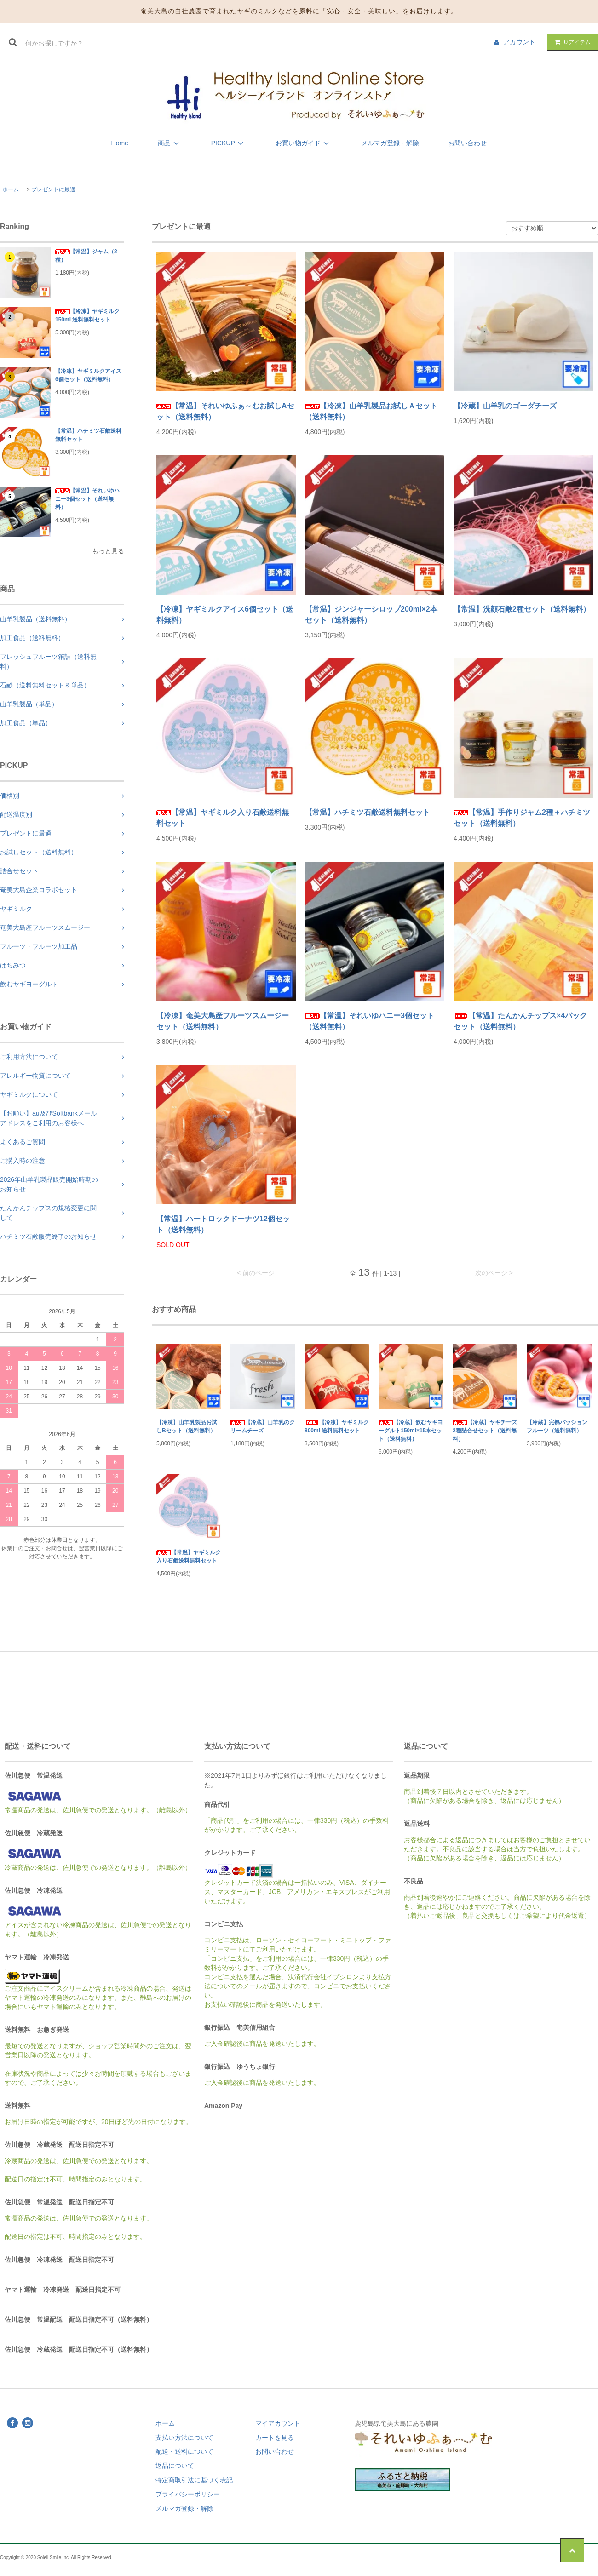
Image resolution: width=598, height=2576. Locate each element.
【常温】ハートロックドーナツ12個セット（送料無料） (223, 1224)
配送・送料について (184, 2451)
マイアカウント (277, 2423)
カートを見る (274, 2437)
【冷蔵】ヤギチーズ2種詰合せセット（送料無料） (485, 1430)
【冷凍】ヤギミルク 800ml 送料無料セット (337, 1426)
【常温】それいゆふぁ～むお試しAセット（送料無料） (225, 411)
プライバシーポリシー (187, 2494)
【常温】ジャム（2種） (86, 255)
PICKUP (228, 143)
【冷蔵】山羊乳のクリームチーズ (262, 1426)
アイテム (570, 42)
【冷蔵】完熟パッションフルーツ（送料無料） (557, 1426)
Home (119, 143)
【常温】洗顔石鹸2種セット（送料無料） (522, 609)
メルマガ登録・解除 (390, 143)
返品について (174, 2465)
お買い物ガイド (304, 143)
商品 (170, 143)
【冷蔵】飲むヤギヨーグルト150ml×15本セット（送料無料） (411, 1430)
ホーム (10, 189)
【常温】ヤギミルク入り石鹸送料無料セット (222, 817)
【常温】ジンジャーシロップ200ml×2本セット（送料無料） (371, 614)
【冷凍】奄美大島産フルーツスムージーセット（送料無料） (222, 1021)
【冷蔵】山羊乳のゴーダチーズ (505, 406)
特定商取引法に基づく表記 (194, 2480)
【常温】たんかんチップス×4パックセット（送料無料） (520, 1021)
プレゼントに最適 (53, 189)
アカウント (519, 42)
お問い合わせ (467, 143)
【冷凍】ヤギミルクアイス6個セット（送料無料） (88, 375)
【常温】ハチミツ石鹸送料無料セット (88, 435)
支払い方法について (184, 2437)
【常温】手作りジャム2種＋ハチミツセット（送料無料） (522, 817)
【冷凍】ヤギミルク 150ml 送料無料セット (87, 315)
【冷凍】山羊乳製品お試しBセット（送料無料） (186, 1426)
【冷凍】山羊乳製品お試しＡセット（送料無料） (371, 411)
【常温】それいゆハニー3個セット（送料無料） (87, 498)
